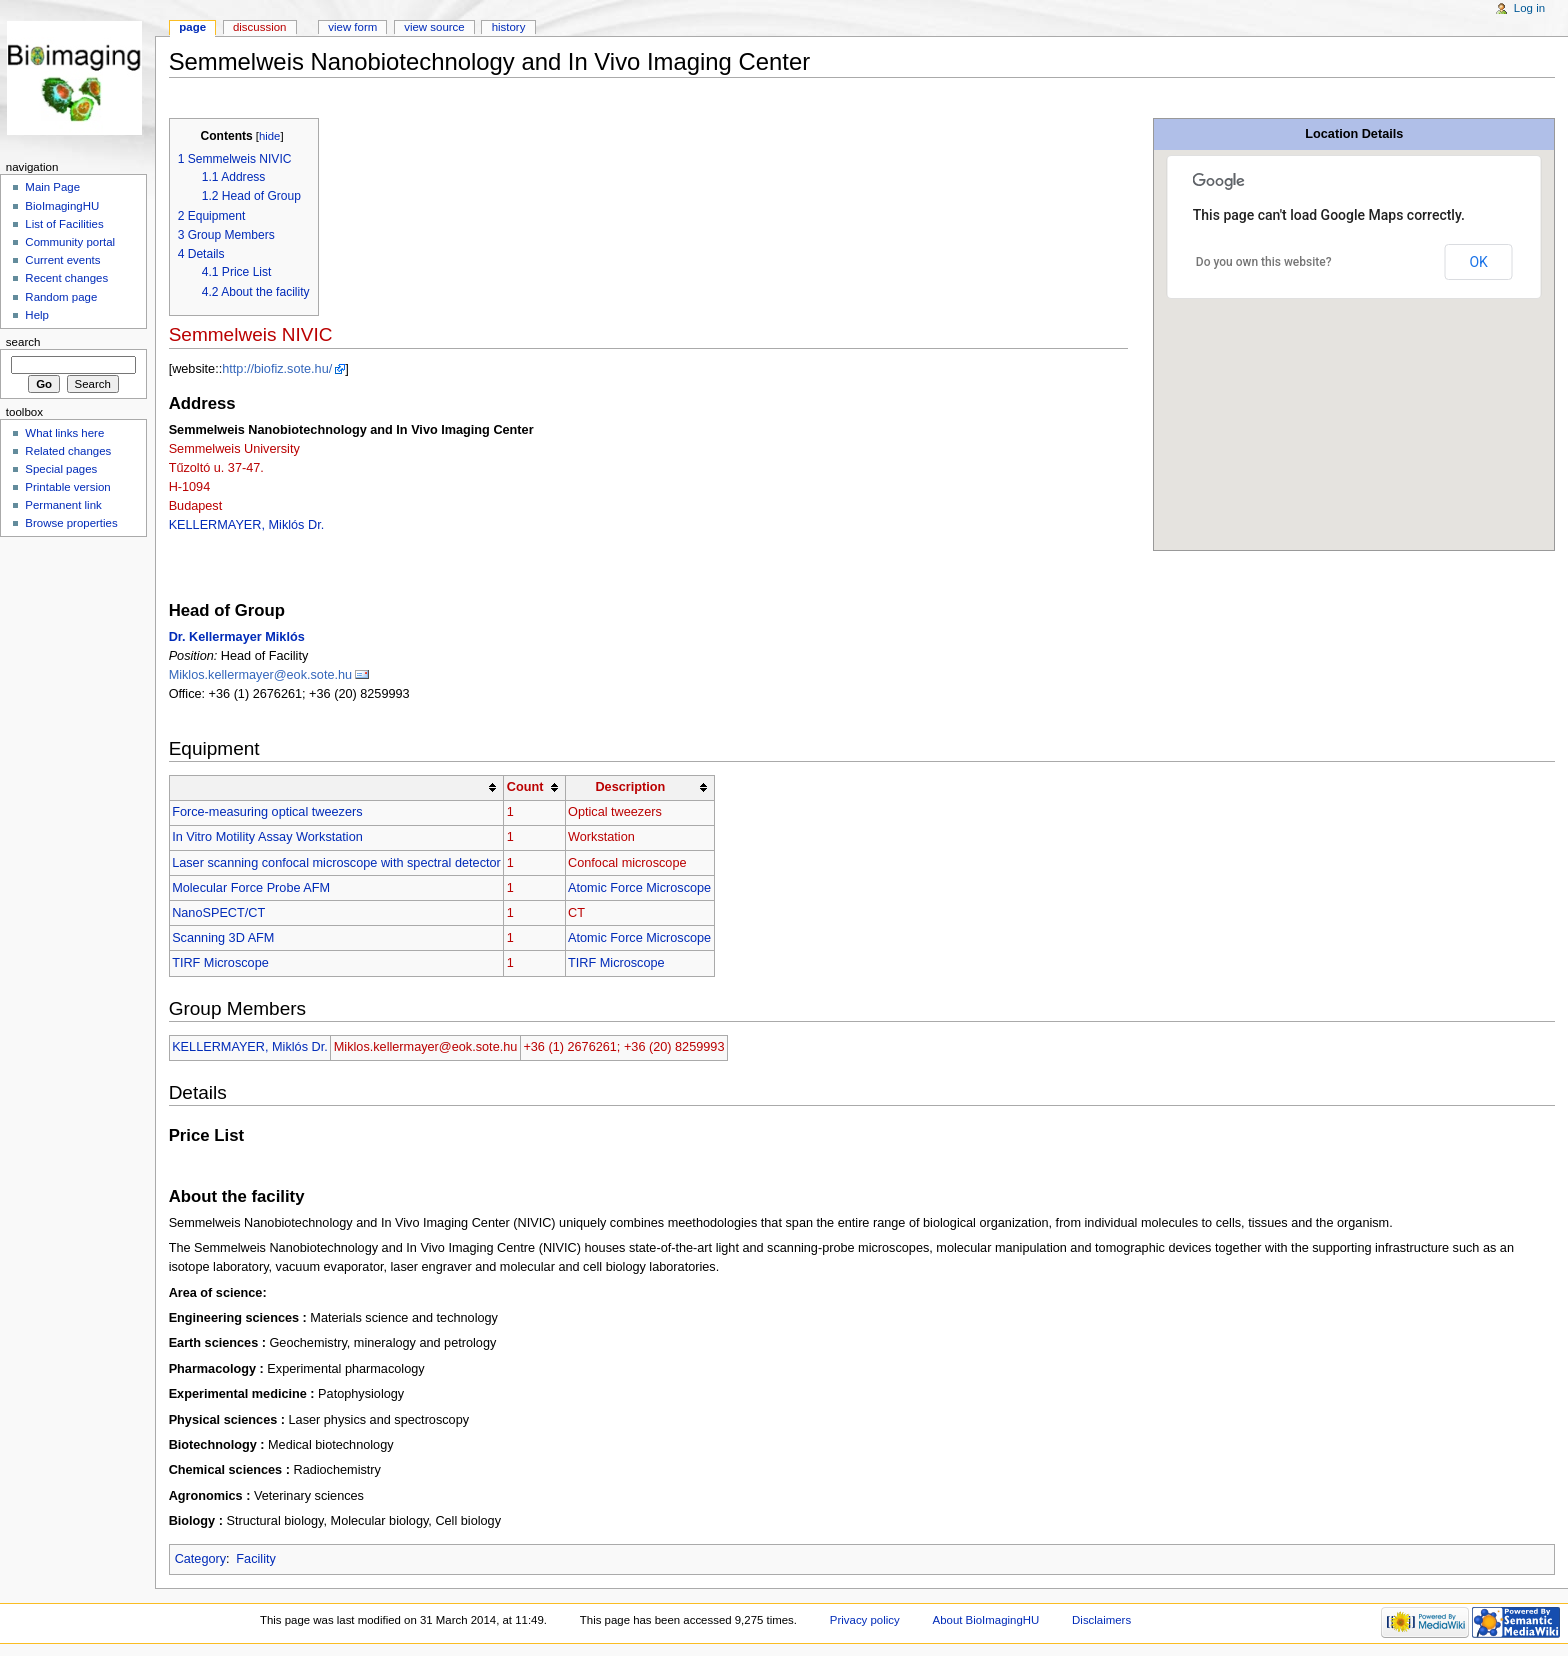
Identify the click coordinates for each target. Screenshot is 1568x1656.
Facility (255, 1559)
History (509, 27)
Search (23, 342)
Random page (61, 297)
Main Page (52, 187)
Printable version (67, 487)
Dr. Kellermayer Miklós (237, 637)
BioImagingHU (62, 206)
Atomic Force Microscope (639, 888)
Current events (62, 260)
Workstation (601, 837)
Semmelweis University (234, 449)
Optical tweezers (615, 812)
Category (200, 1559)
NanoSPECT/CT (218, 913)
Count (525, 787)
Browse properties (71, 523)
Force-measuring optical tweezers (267, 812)
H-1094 (190, 487)
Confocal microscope (627, 863)
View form (352, 27)
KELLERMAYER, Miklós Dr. (247, 525)
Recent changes (66, 278)
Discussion (259, 27)
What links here (64, 433)
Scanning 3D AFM (223, 938)
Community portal (70, 242)
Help (37, 315)
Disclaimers (1101, 1620)
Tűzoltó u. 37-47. (216, 468)
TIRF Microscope (220, 963)
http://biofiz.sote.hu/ (277, 369)
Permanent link (63, 505)
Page (192, 27)
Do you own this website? (1264, 262)
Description (630, 787)
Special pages (61, 469)
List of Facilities (64, 224)
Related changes (68, 451)
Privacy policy (865, 1620)
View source (434, 27)
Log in (1529, 8)
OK (1478, 262)
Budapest (196, 506)
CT (576, 913)
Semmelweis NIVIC (251, 334)
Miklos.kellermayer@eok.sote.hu (261, 675)
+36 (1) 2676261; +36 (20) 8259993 (623, 1047)
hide (269, 136)
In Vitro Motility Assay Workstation (267, 837)
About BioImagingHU (986, 1620)
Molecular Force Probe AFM (251, 888)
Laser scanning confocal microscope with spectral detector (336, 863)
